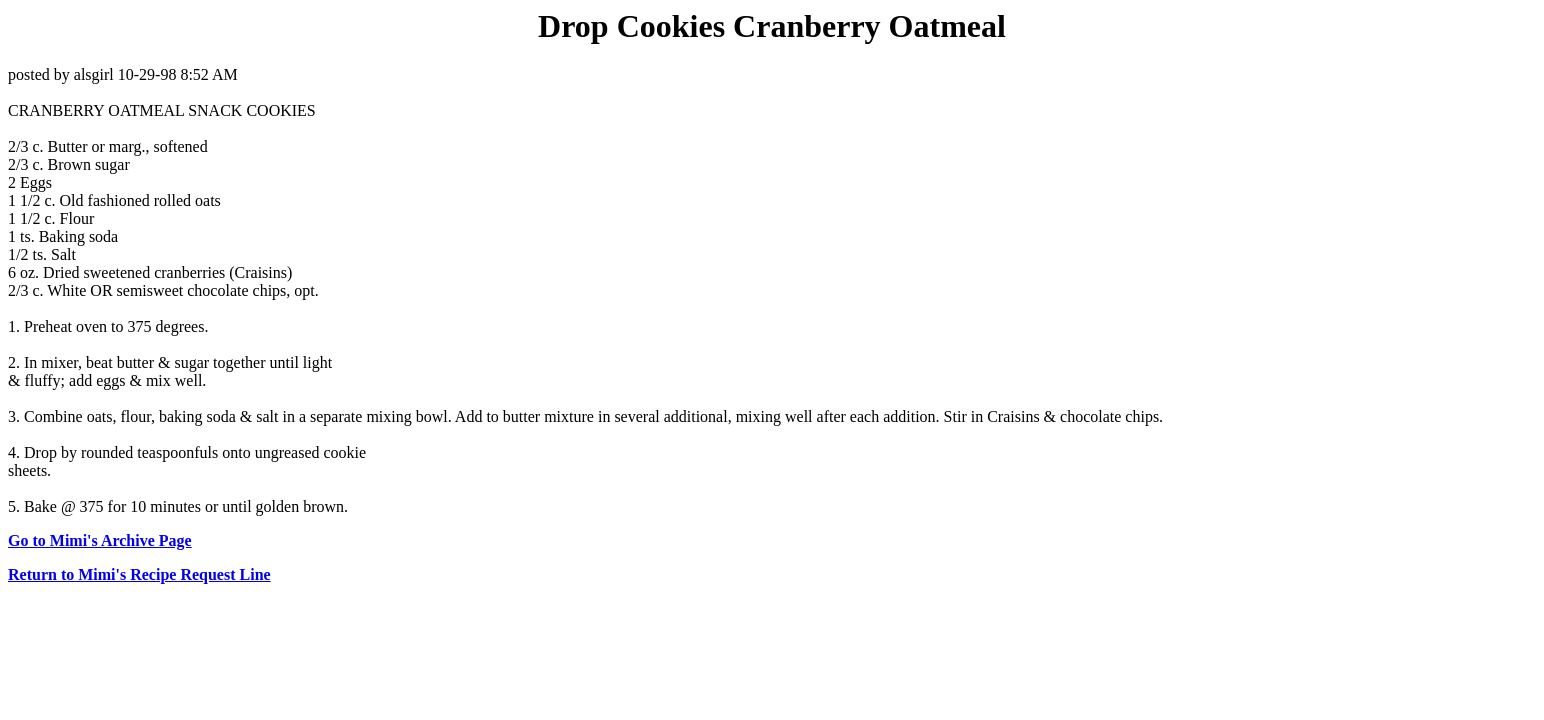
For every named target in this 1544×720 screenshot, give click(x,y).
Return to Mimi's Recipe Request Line (139, 574)
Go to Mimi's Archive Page (100, 540)
